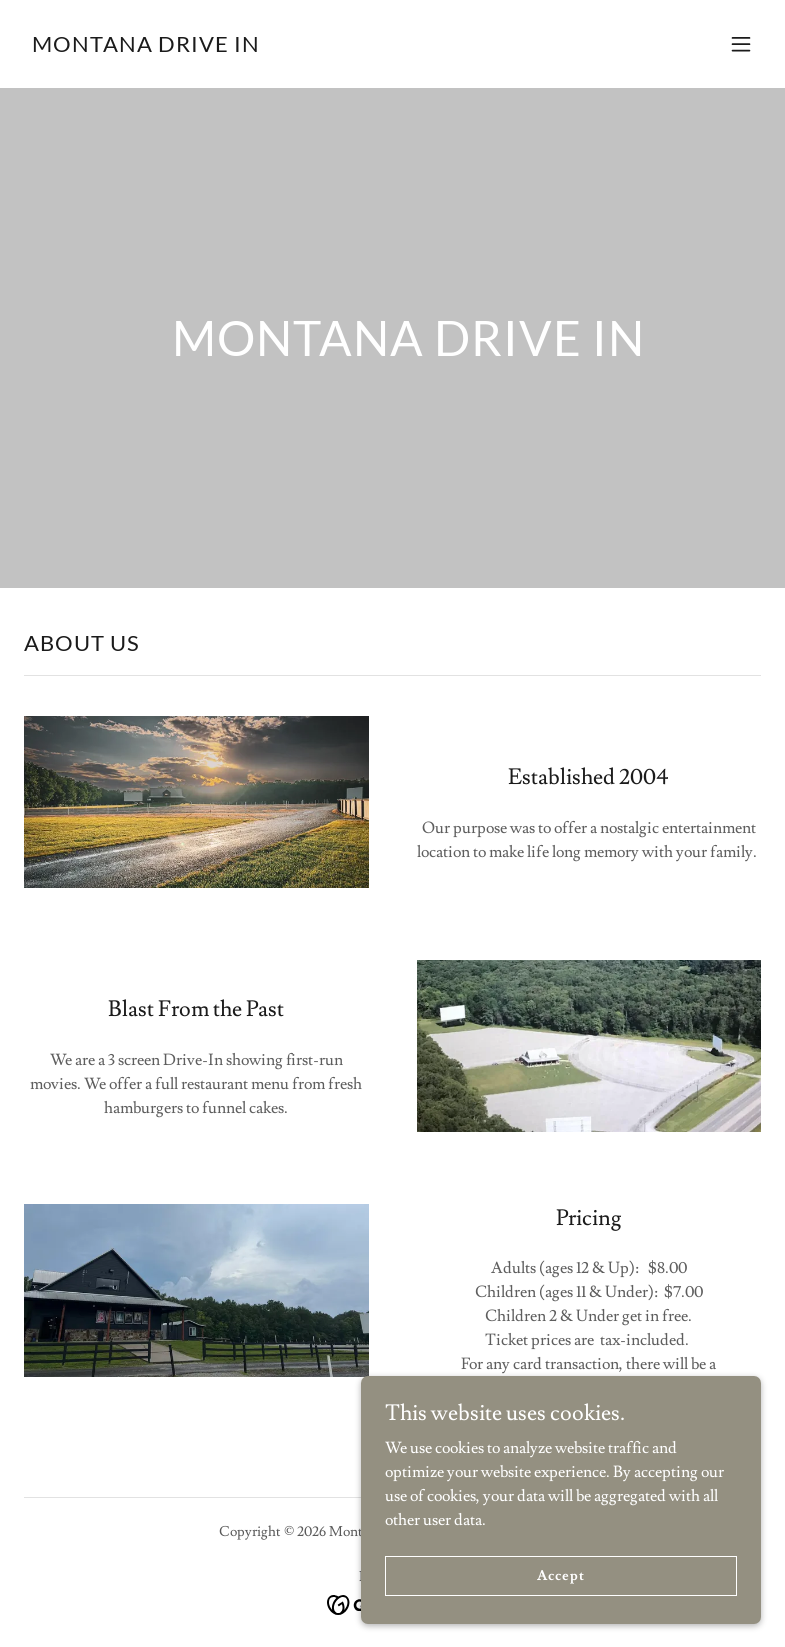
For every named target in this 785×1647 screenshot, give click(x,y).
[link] (146, 47)
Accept (560, 1603)
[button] (741, 44)
